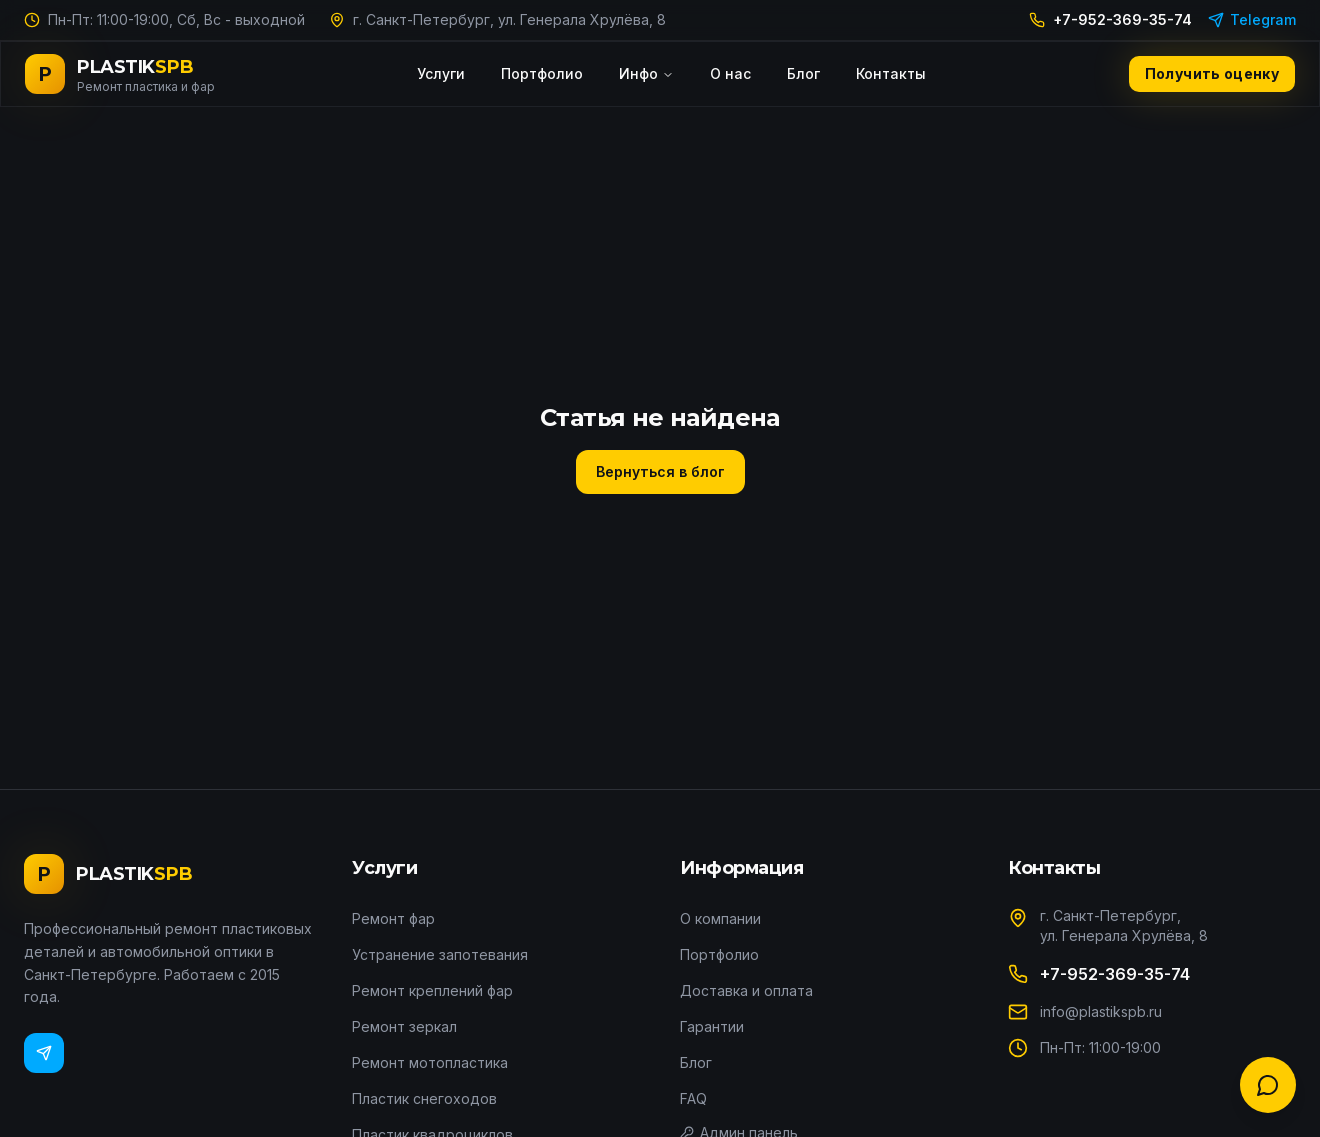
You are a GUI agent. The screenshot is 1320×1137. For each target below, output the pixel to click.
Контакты (891, 73)
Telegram (1252, 19)
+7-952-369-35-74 (1110, 19)
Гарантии (712, 1026)
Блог (803, 73)
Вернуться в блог (660, 471)
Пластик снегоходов (424, 1098)
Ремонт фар (393, 918)
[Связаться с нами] (1268, 1085)
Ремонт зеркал (404, 1026)
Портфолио (542, 73)
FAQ (693, 1098)
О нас (730, 73)
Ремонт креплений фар (432, 990)
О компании (720, 918)
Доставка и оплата (746, 990)
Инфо (646, 73)
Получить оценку (1212, 73)
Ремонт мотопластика (430, 1062)
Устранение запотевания (440, 954)
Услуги (441, 73)
